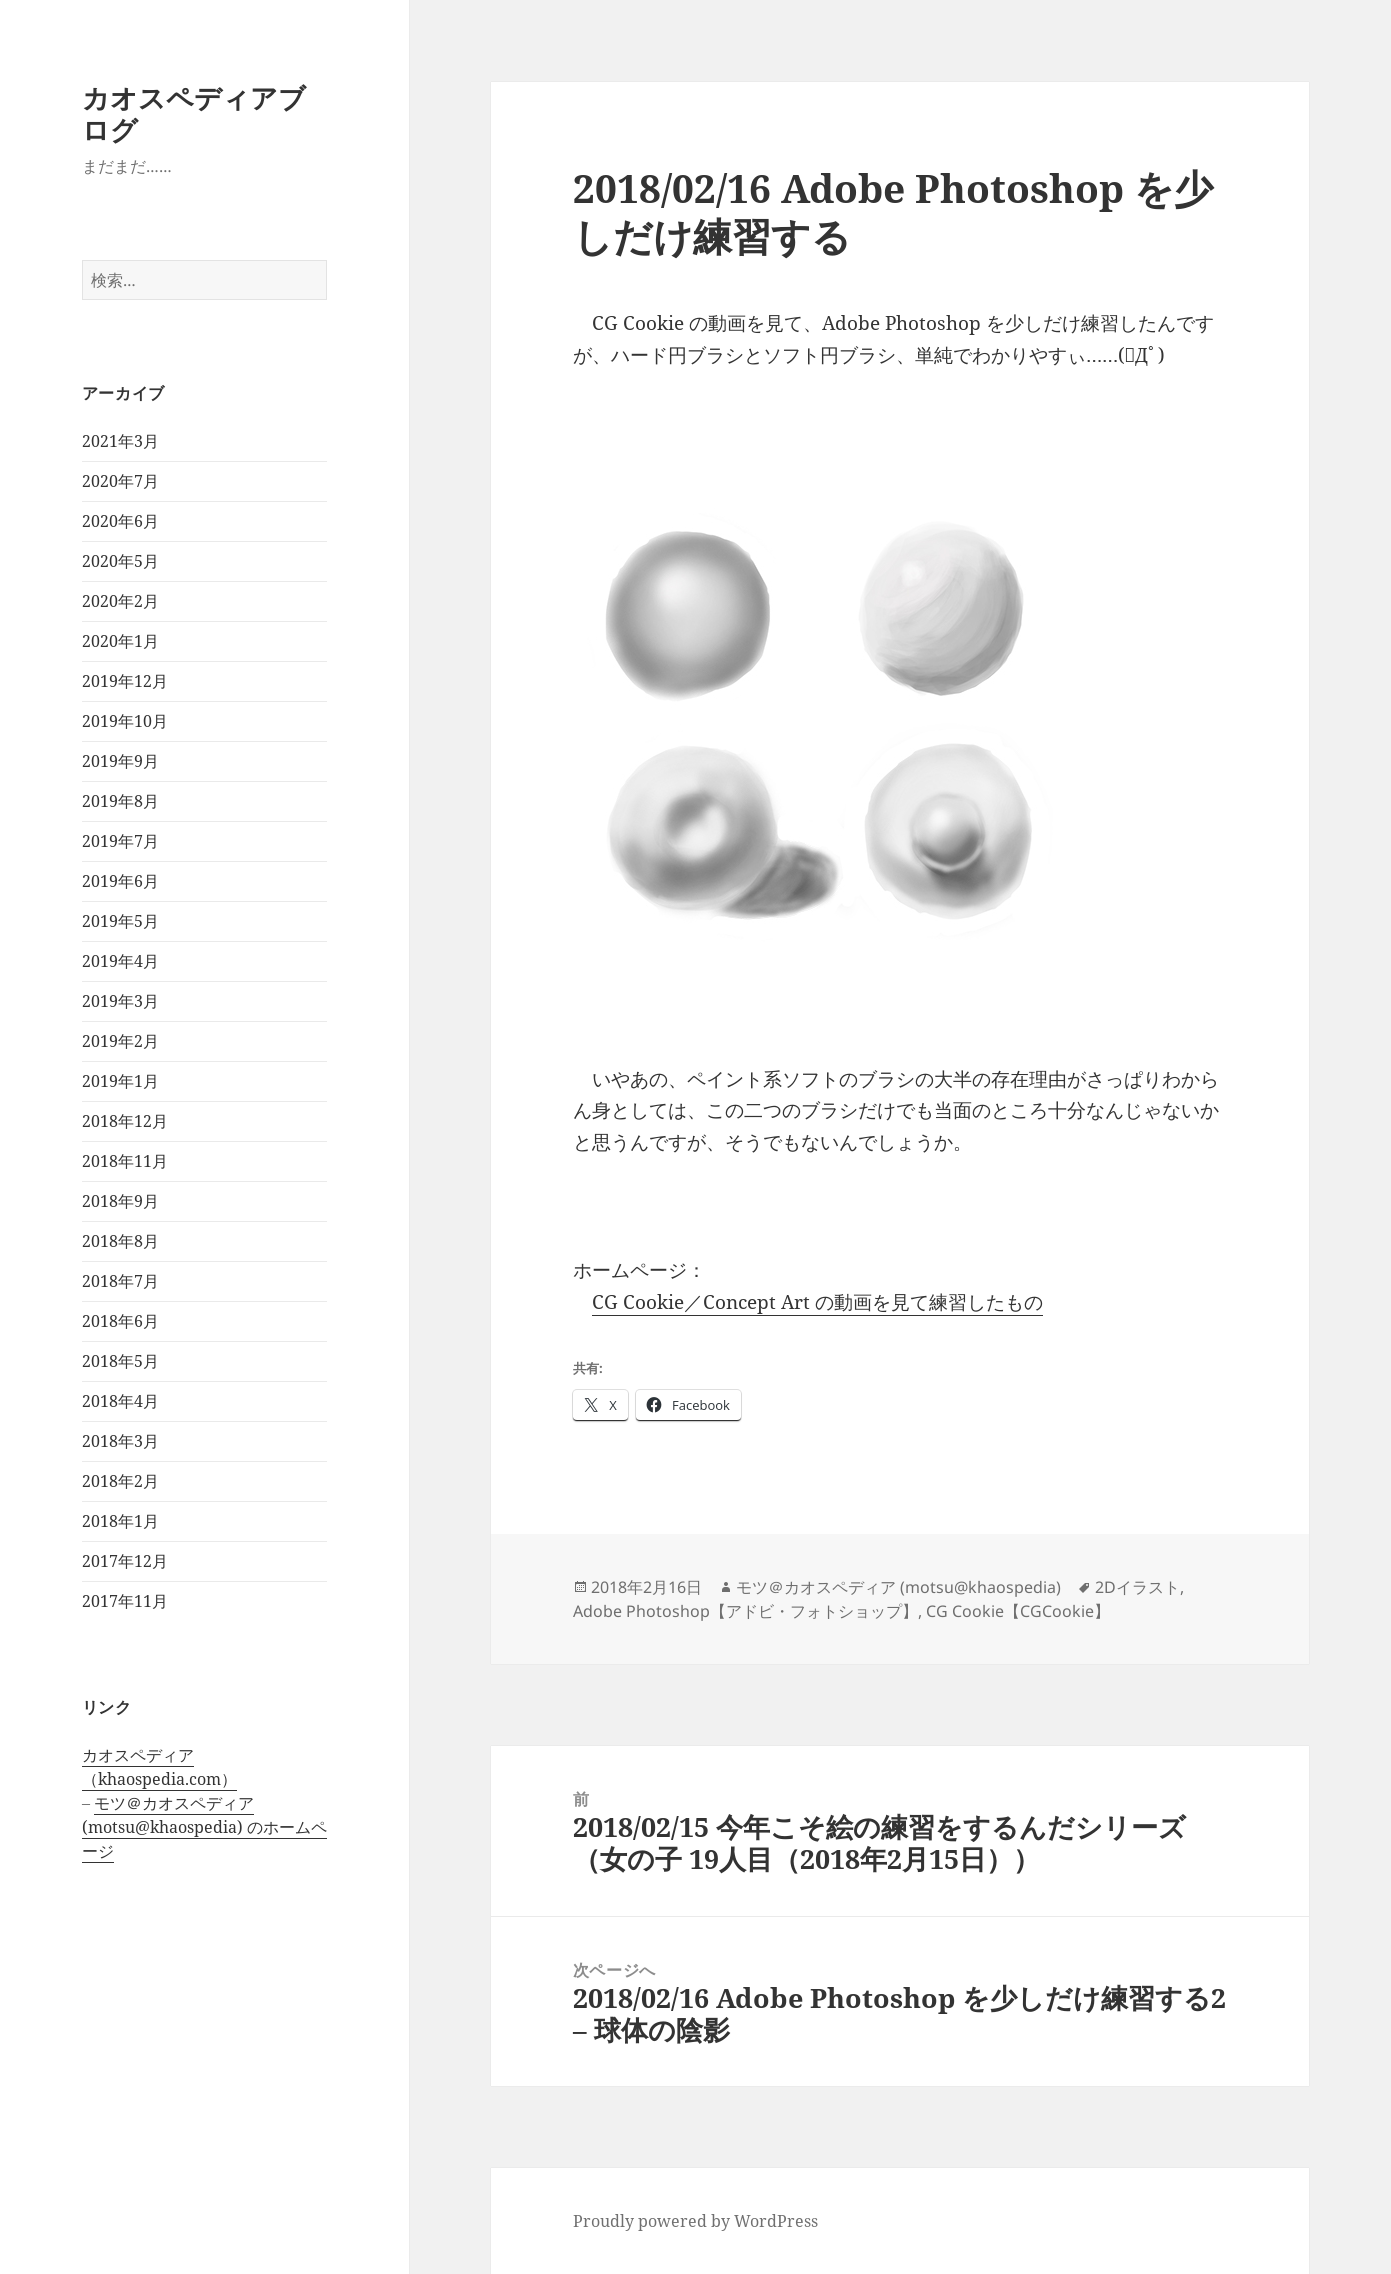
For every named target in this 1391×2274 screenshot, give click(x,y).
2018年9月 (120, 1201)
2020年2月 (120, 601)
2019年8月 (120, 801)
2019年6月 (120, 881)
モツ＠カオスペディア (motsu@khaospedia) (898, 1587)
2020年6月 (120, 521)
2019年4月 (120, 961)
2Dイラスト (1137, 1587)
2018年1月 (120, 1521)
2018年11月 (125, 1161)
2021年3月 (120, 441)
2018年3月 (120, 1441)
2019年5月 (120, 921)
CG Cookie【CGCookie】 (1018, 1611)
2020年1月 (120, 641)
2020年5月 (120, 561)
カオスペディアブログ (194, 113)
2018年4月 (120, 1401)
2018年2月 (120, 1481)
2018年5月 (120, 1361)
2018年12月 (125, 1121)
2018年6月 (120, 1321)
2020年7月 (120, 481)
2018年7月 (120, 1281)
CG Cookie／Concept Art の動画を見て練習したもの (817, 1302)
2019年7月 (120, 841)
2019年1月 (120, 1081)
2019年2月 (120, 1041)
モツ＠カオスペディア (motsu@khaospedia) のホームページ (204, 1827)
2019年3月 (120, 1001)
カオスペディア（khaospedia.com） (159, 1767)
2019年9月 (120, 761)
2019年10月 (125, 721)
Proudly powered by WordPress (695, 2221)
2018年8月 (120, 1241)
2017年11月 (125, 1601)
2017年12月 (125, 1561)
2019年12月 (125, 681)
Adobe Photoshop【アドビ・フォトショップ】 (745, 1611)
